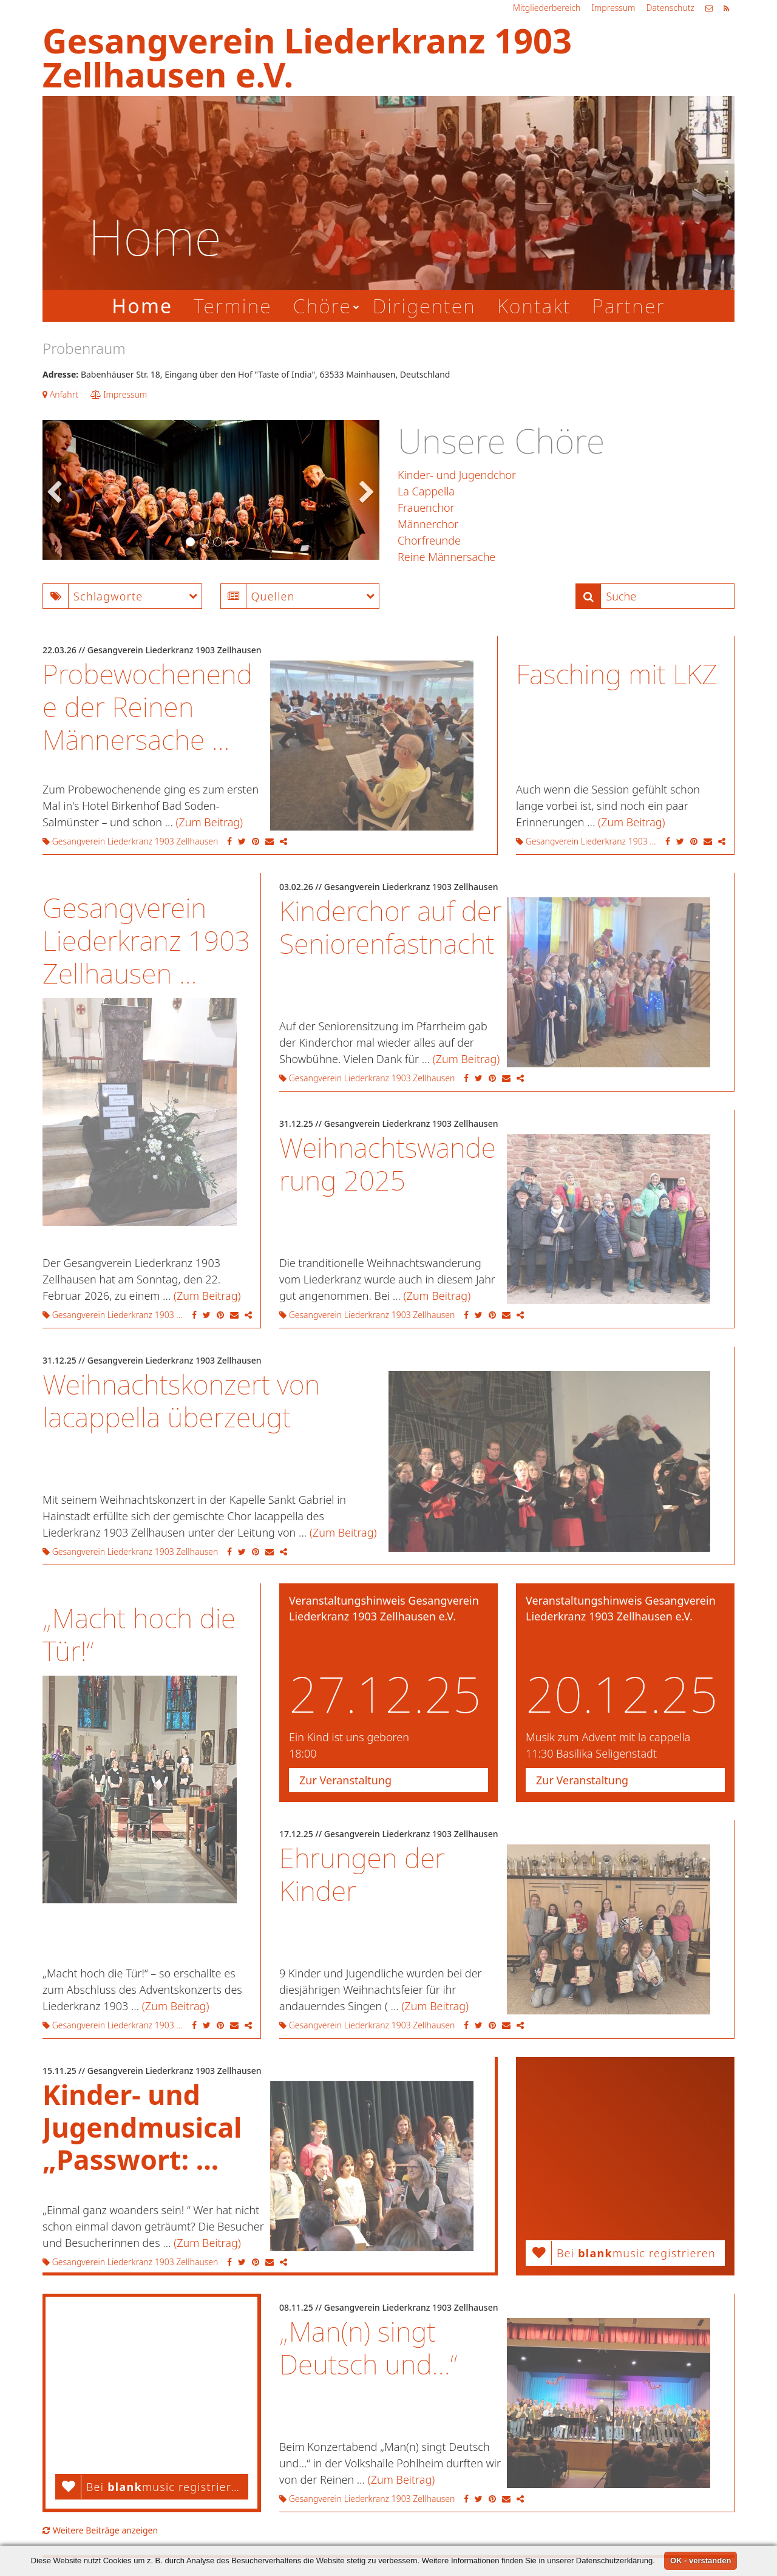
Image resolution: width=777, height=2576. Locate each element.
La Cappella (426, 491)
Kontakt (534, 306)
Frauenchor (426, 507)
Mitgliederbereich (547, 7)
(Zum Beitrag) (209, 822)
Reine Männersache (446, 556)
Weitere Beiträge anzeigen (100, 2530)
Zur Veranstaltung (345, 1780)
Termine (232, 306)
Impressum (613, 7)
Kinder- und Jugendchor (457, 474)
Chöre (322, 306)
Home (142, 306)
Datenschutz (670, 7)
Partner (628, 306)
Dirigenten (424, 306)
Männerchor (428, 524)
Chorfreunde (429, 540)
